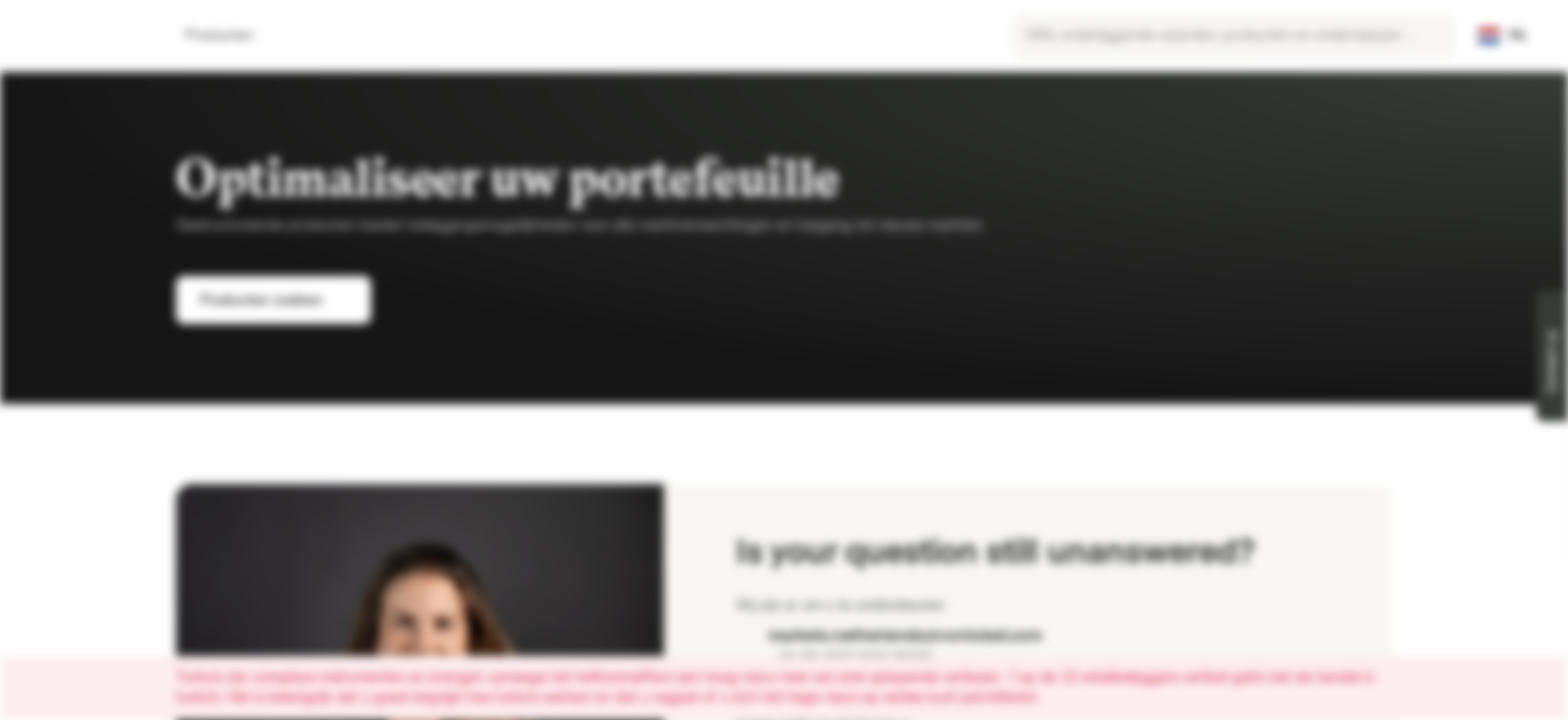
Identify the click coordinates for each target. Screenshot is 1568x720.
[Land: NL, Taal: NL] (1503, 36)
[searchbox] (1234, 36)
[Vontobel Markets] (86, 36)
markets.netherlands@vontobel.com (889, 635)
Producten (231, 35)
